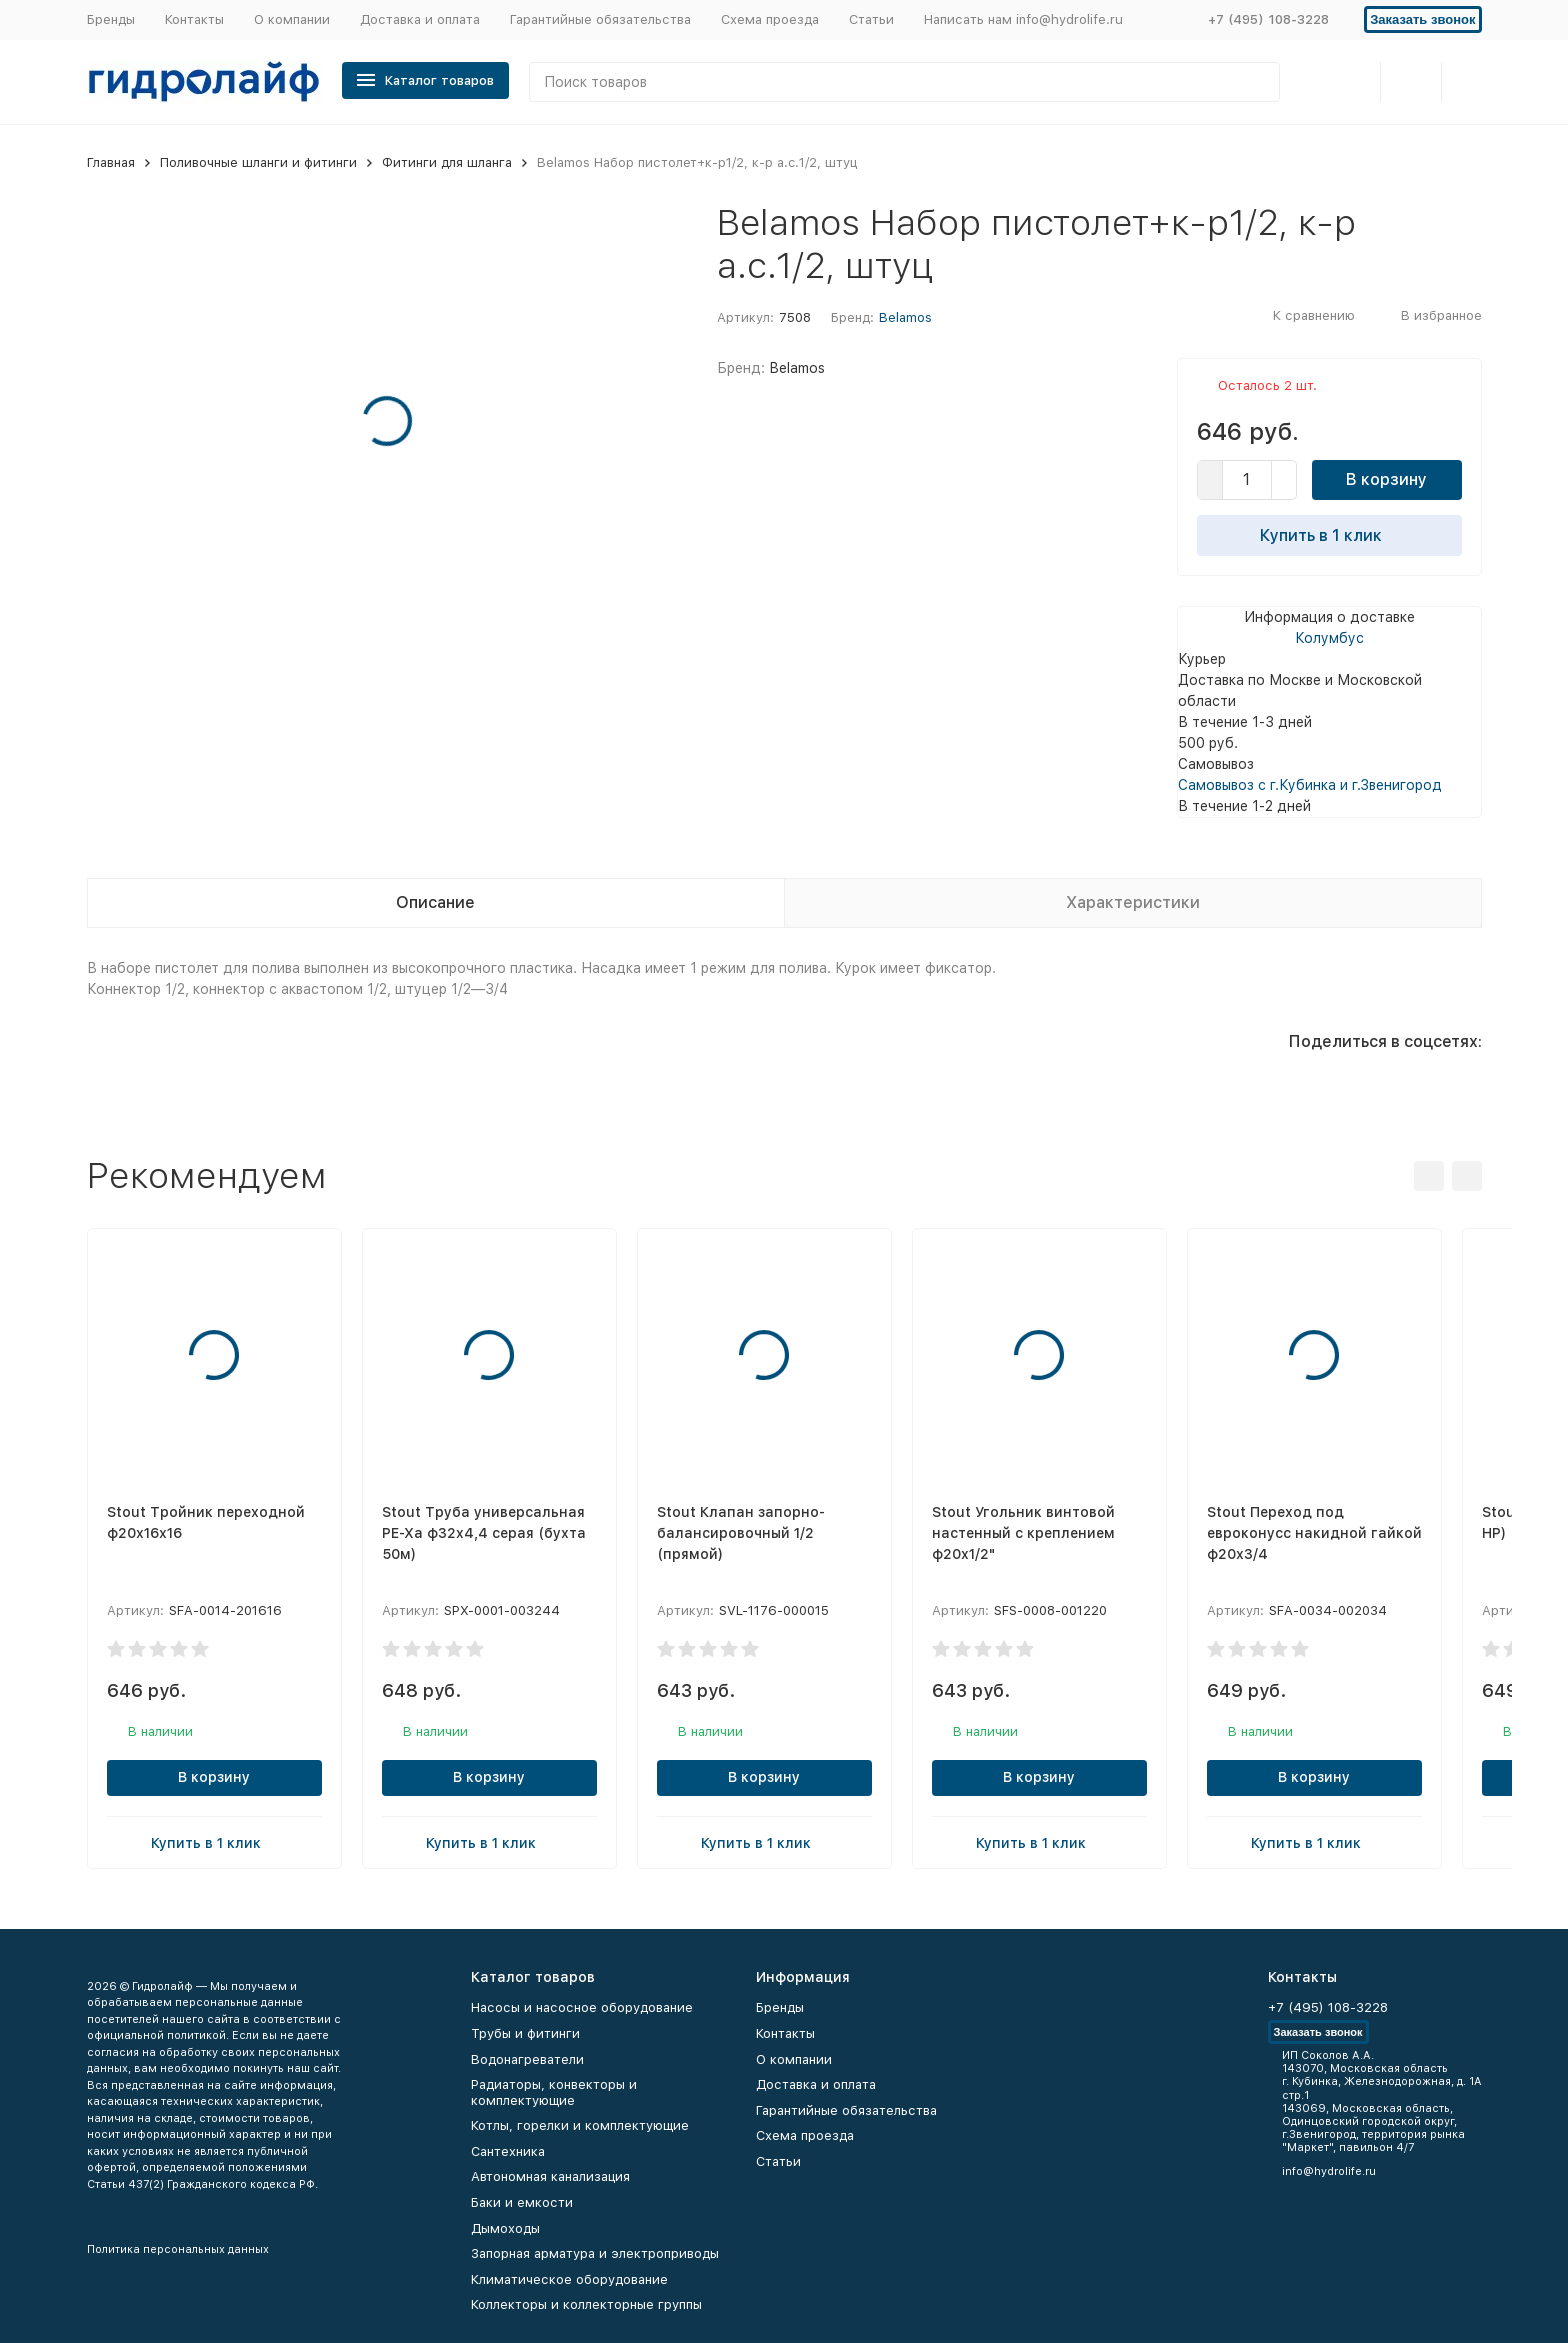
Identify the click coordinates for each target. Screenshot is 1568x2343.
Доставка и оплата (420, 19)
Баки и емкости (522, 2202)
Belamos (905, 317)
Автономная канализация (550, 2176)
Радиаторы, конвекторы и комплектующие (554, 2092)
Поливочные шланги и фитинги (258, 162)
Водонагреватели (527, 2059)
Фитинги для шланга (447, 162)
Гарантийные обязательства (600, 19)
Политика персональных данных (178, 2249)
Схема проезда (770, 19)
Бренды (111, 19)
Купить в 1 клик (1329, 535)
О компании (292, 19)
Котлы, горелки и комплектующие (580, 2125)
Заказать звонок (1422, 19)
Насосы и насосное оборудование (582, 2007)
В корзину (1386, 479)
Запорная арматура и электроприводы (595, 2253)
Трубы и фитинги (525, 2033)
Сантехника (508, 2151)
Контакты (194, 19)
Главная (111, 162)
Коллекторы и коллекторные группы (586, 2304)
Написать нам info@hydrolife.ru (1023, 19)
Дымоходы (505, 2228)
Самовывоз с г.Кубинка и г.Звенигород (1310, 785)
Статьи (871, 19)
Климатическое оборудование (569, 2279)
